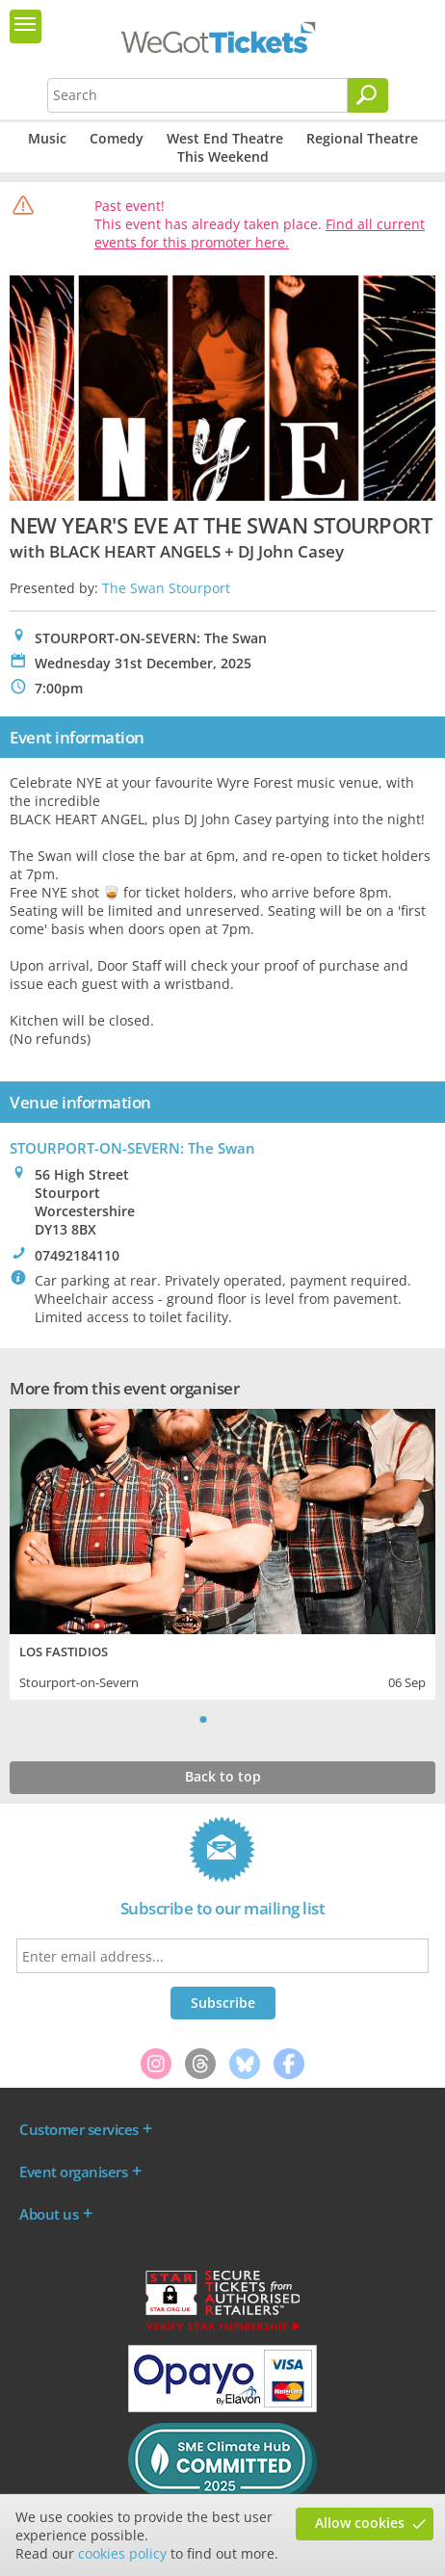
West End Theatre (225, 138)
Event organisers (73, 2171)
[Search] (368, 95)
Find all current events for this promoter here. (259, 233)
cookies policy (122, 2553)
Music (47, 138)
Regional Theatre (362, 138)
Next (265, 1719)
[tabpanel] (222, 1552)
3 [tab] (242, 1719)
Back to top (223, 1776)
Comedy (117, 138)
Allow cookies (360, 2522)
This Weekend (223, 156)
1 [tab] (203, 1719)
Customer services (79, 2129)
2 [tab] (222, 1719)
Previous (179, 1719)
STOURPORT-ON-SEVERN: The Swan (132, 1148)
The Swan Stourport (166, 588)
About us (48, 2214)
